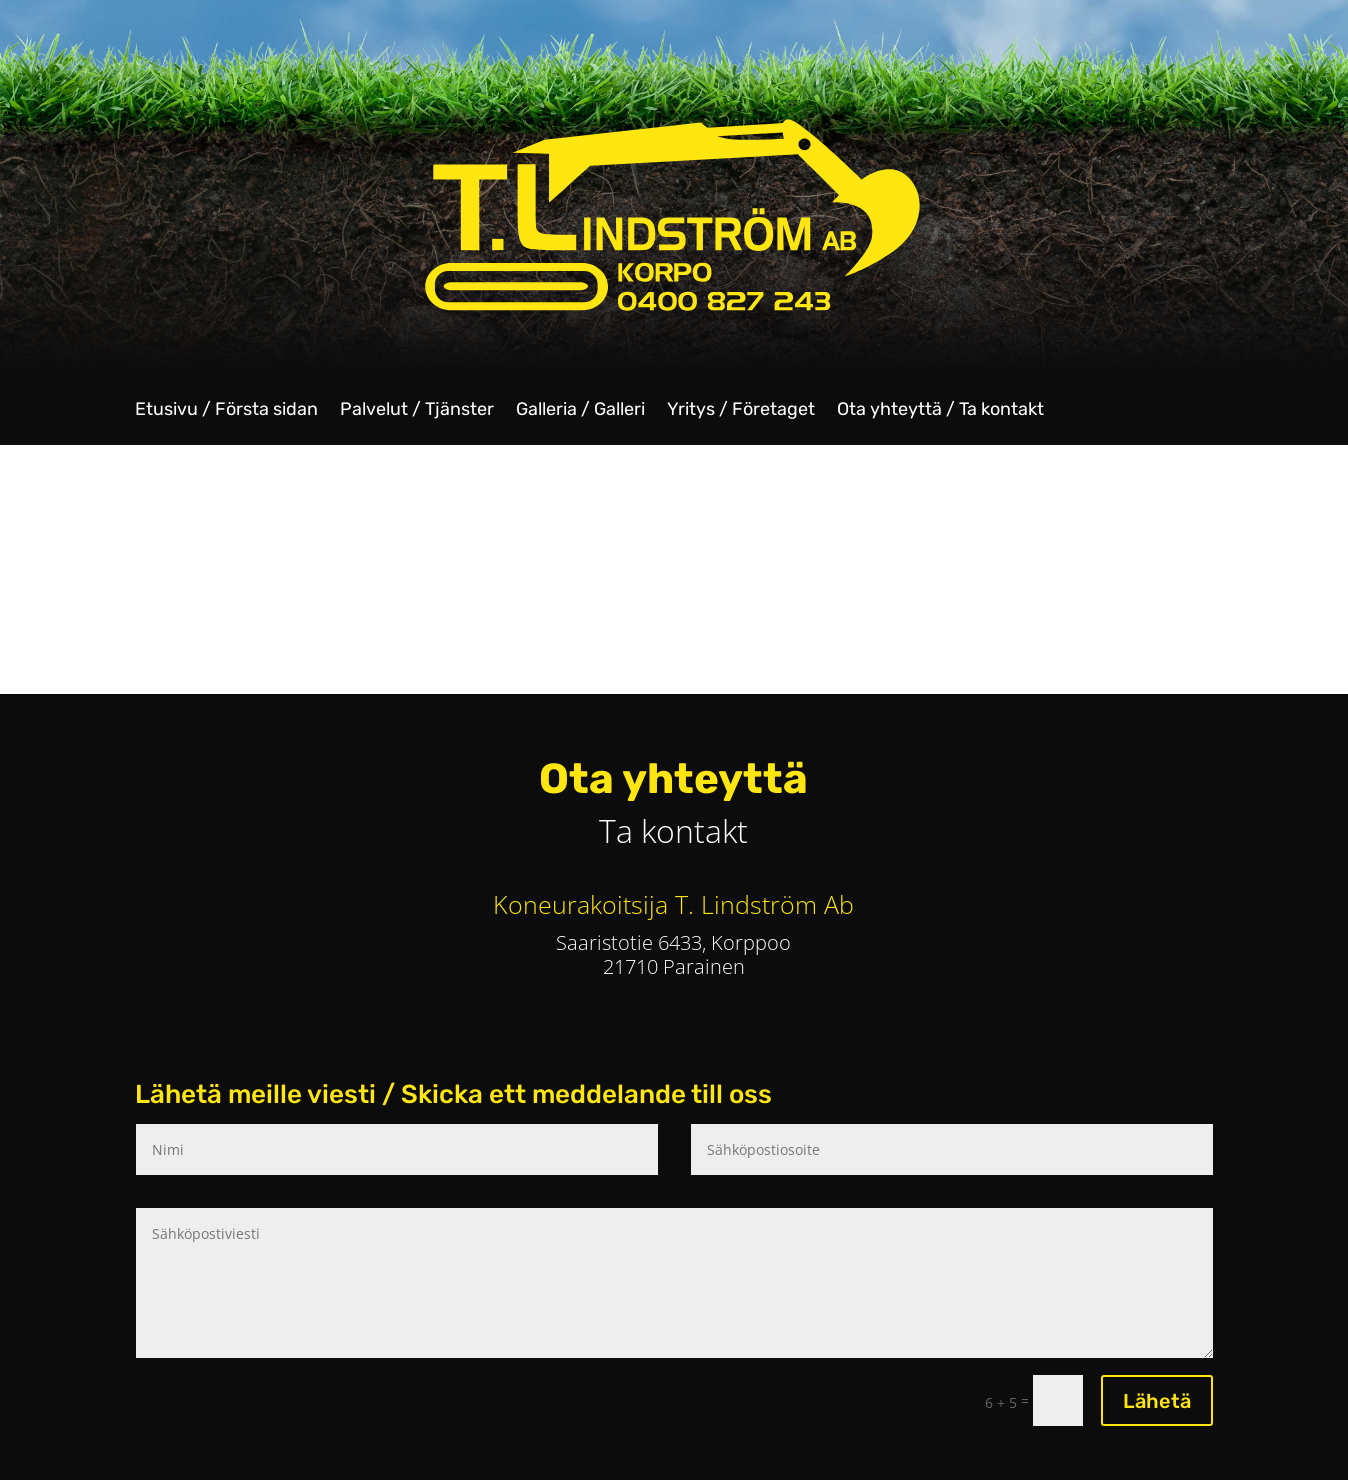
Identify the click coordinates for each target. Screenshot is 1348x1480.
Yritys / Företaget (741, 411)
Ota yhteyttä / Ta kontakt (940, 411)
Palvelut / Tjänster (417, 411)
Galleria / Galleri (580, 411)
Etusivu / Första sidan (226, 411)
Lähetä (1157, 1401)
